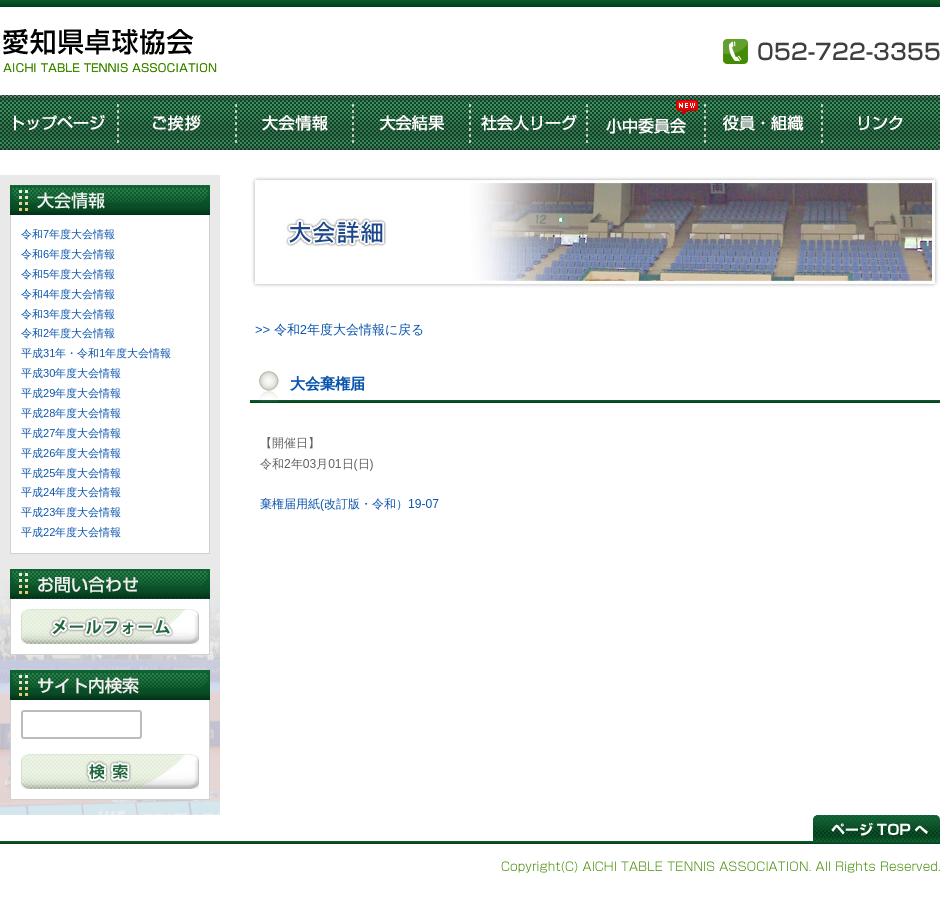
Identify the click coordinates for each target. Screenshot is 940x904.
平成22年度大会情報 (71, 532)
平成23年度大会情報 (71, 512)
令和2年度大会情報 (68, 333)
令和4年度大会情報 (68, 294)
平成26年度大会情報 (71, 453)
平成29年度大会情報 (71, 393)
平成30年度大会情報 (71, 373)
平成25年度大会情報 (71, 473)
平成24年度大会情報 (71, 492)
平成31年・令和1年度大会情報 (96, 353)
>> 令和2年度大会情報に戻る (339, 329)
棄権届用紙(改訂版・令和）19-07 (349, 504)
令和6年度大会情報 (68, 254)
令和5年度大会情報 (68, 274)
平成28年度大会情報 (71, 413)
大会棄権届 (327, 383)
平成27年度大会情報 (71, 433)
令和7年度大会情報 (68, 234)
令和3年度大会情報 (68, 314)
